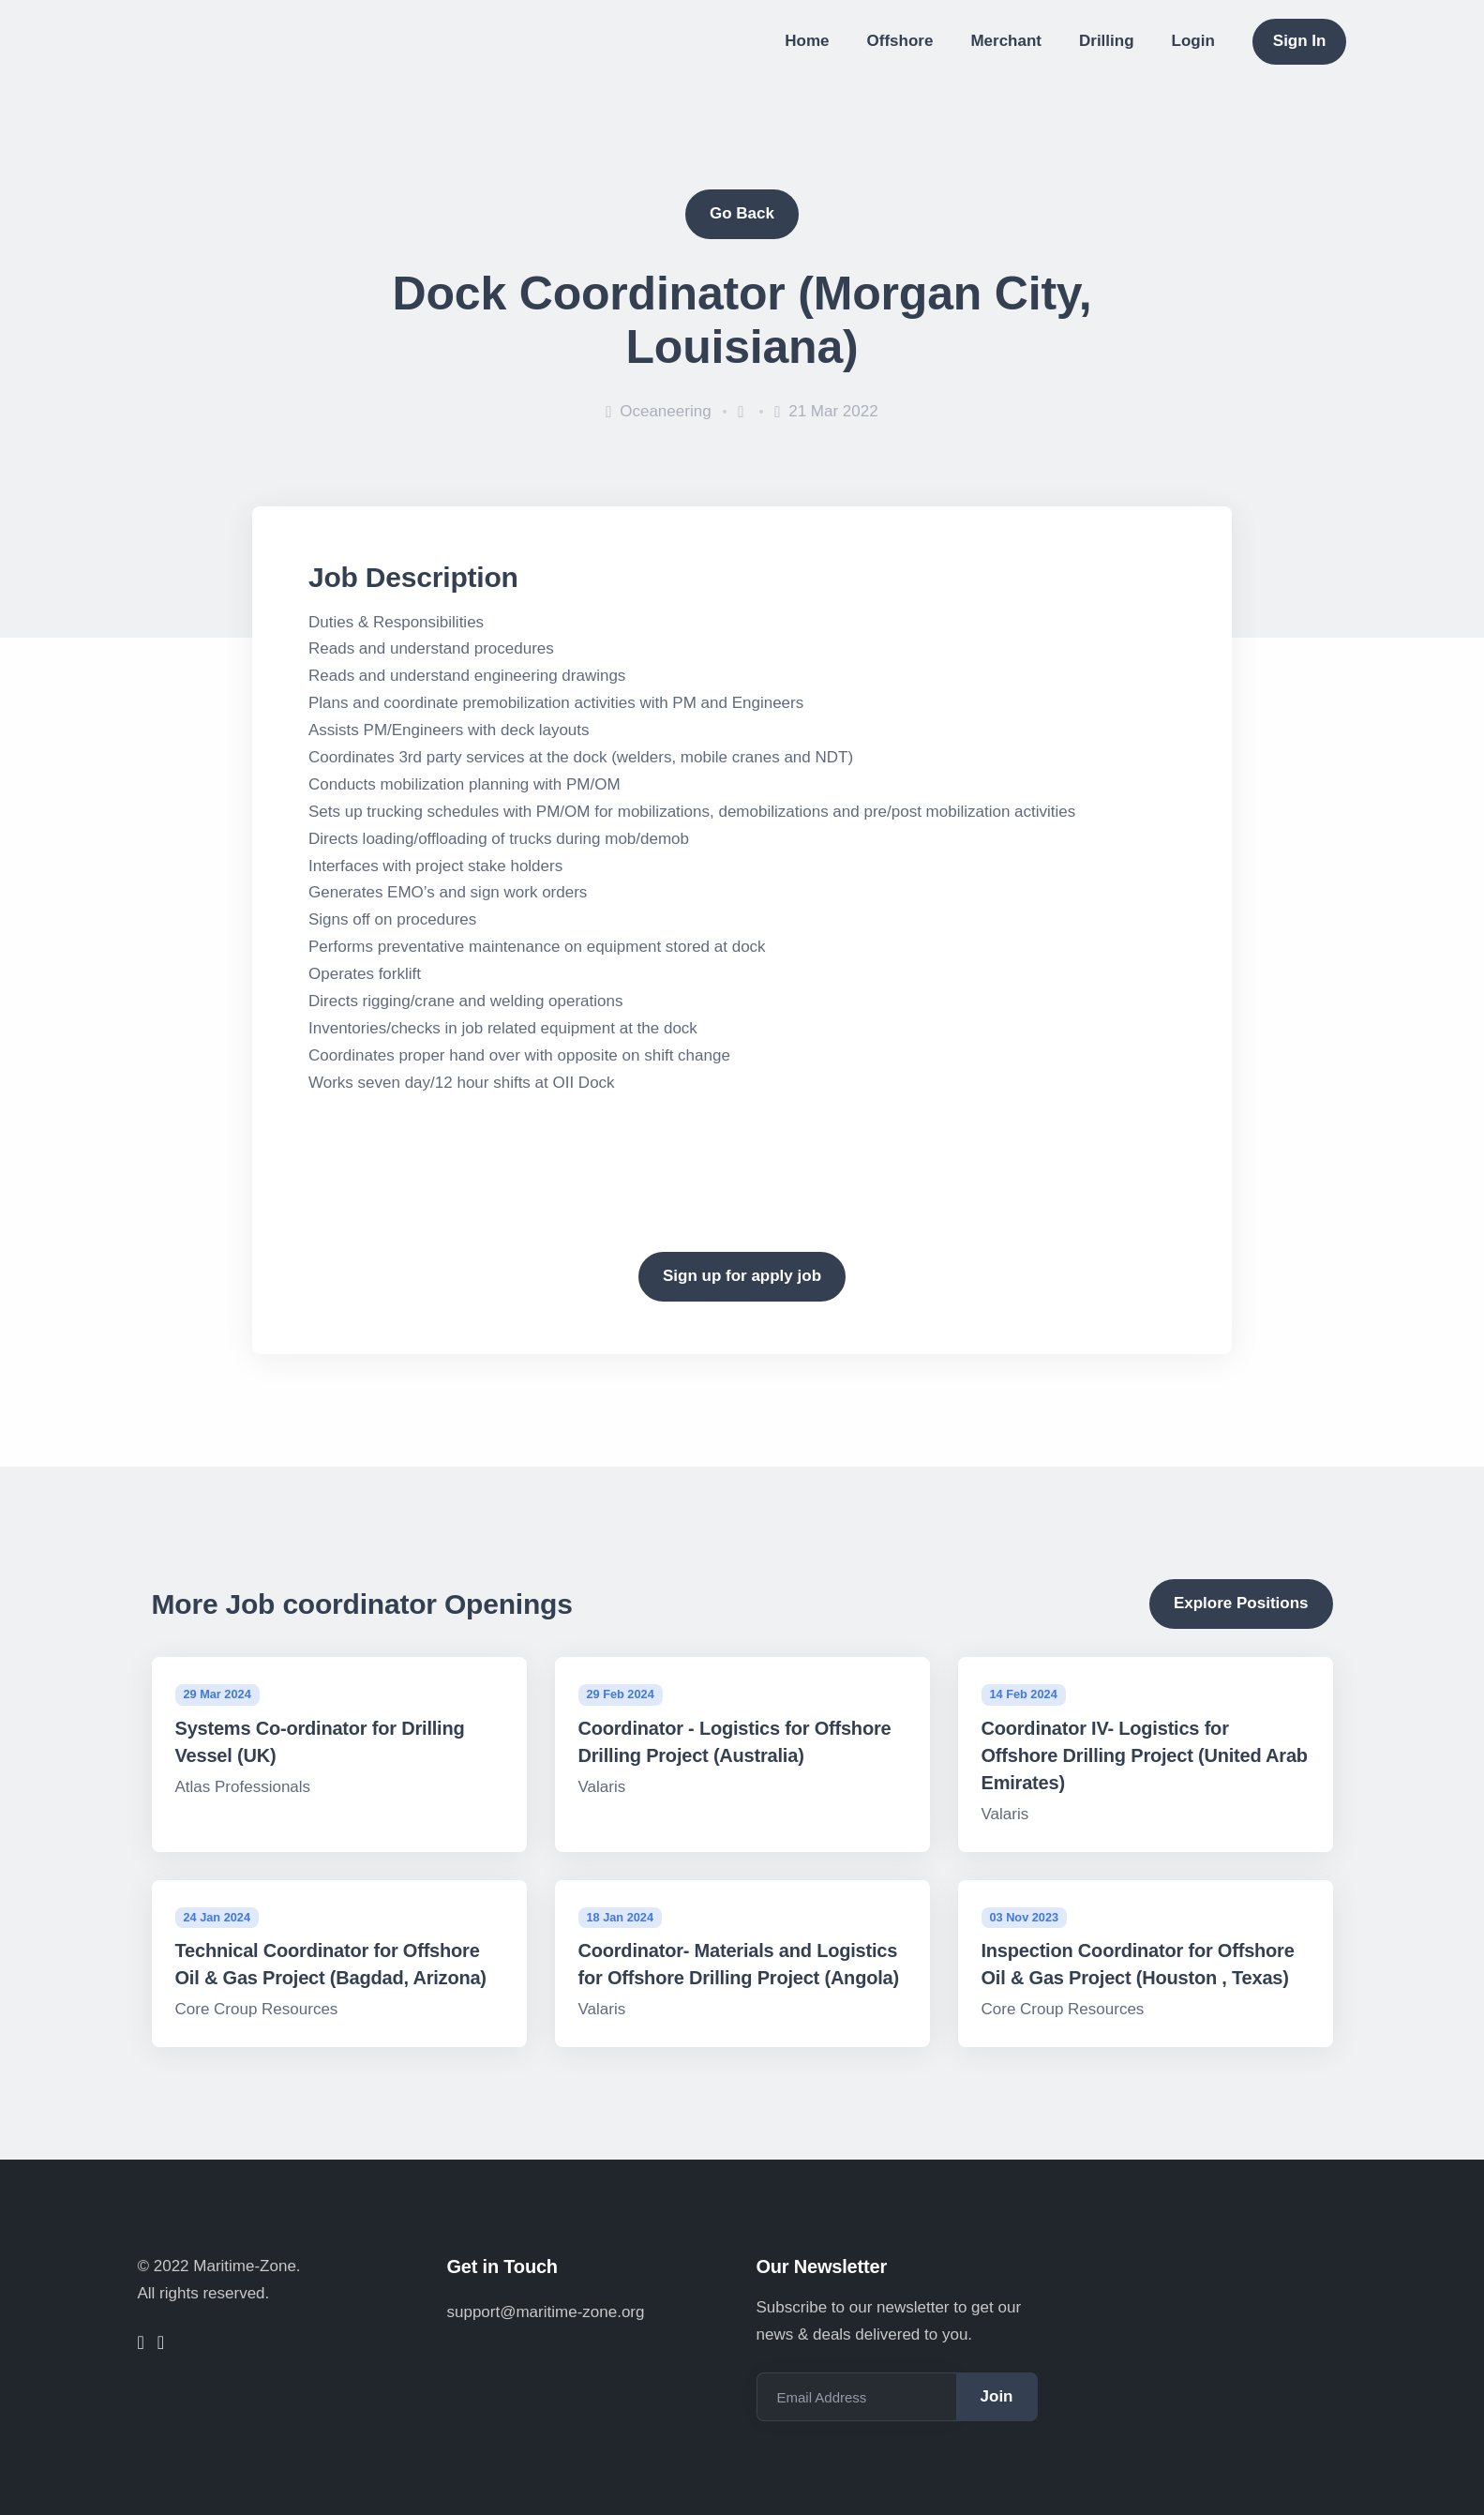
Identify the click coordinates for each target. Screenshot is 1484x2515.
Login (1193, 41)
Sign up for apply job (742, 1276)
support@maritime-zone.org (546, 2312)
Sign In (1300, 41)
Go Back (742, 213)
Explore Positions (1241, 1603)
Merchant (1006, 41)
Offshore (900, 41)
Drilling (1106, 41)
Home (807, 41)
